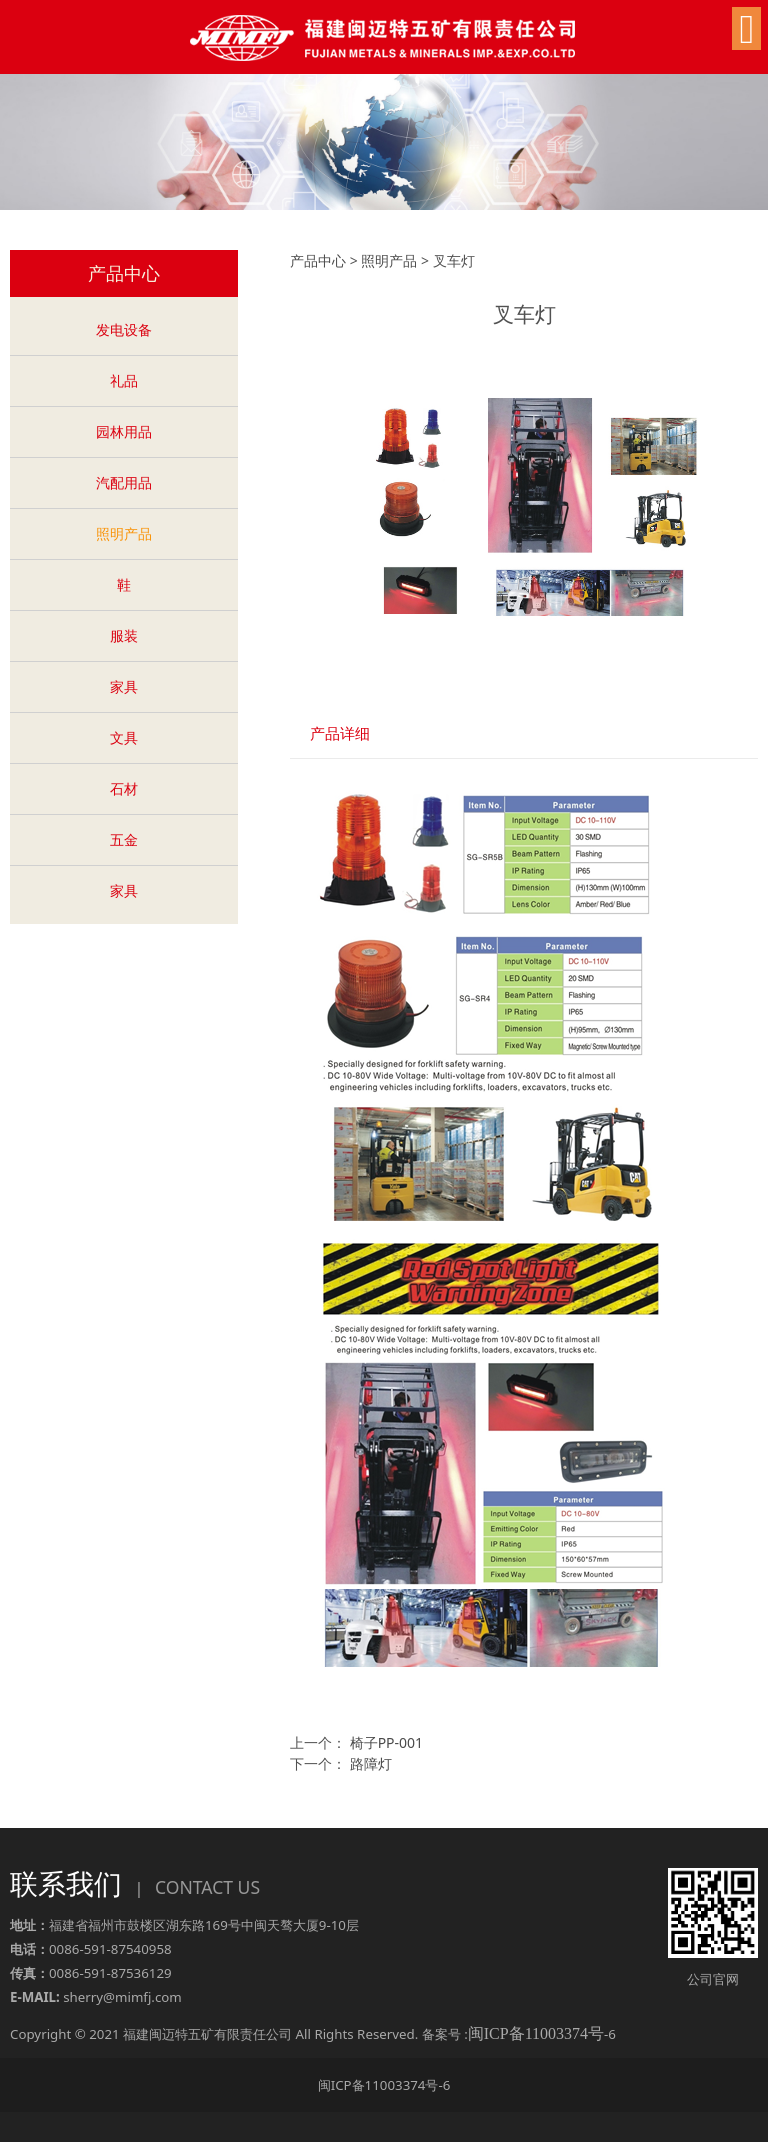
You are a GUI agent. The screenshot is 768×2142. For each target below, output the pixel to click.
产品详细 (340, 733)
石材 (124, 788)
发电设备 (124, 329)
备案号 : (513, 2034)
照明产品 (124, 533)
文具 (124, 737)
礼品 (124, 380)
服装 (124, 635)
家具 (124, 686)
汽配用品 (124, 482)
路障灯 (371, 1763)
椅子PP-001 (386, 1742)
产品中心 (318, 260)
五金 (124, 839)
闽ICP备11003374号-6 (384, 2085)
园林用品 (124, 431)
